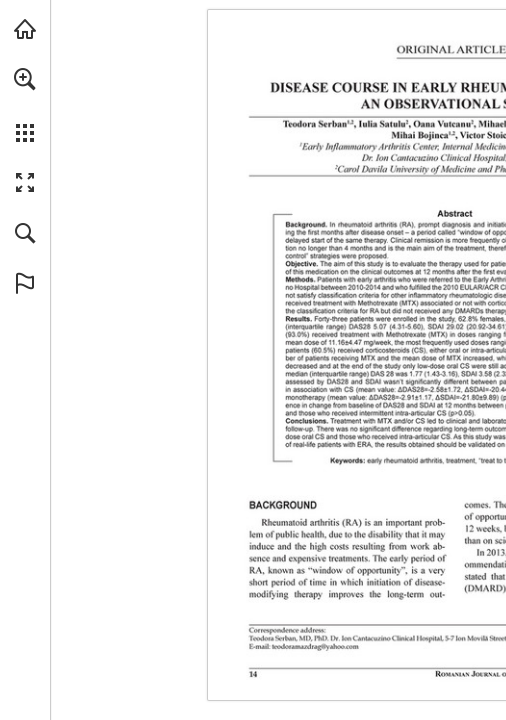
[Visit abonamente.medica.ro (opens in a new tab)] (25, 29)
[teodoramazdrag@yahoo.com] (315, 646)
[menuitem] (25, 105)
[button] (25, 79)
